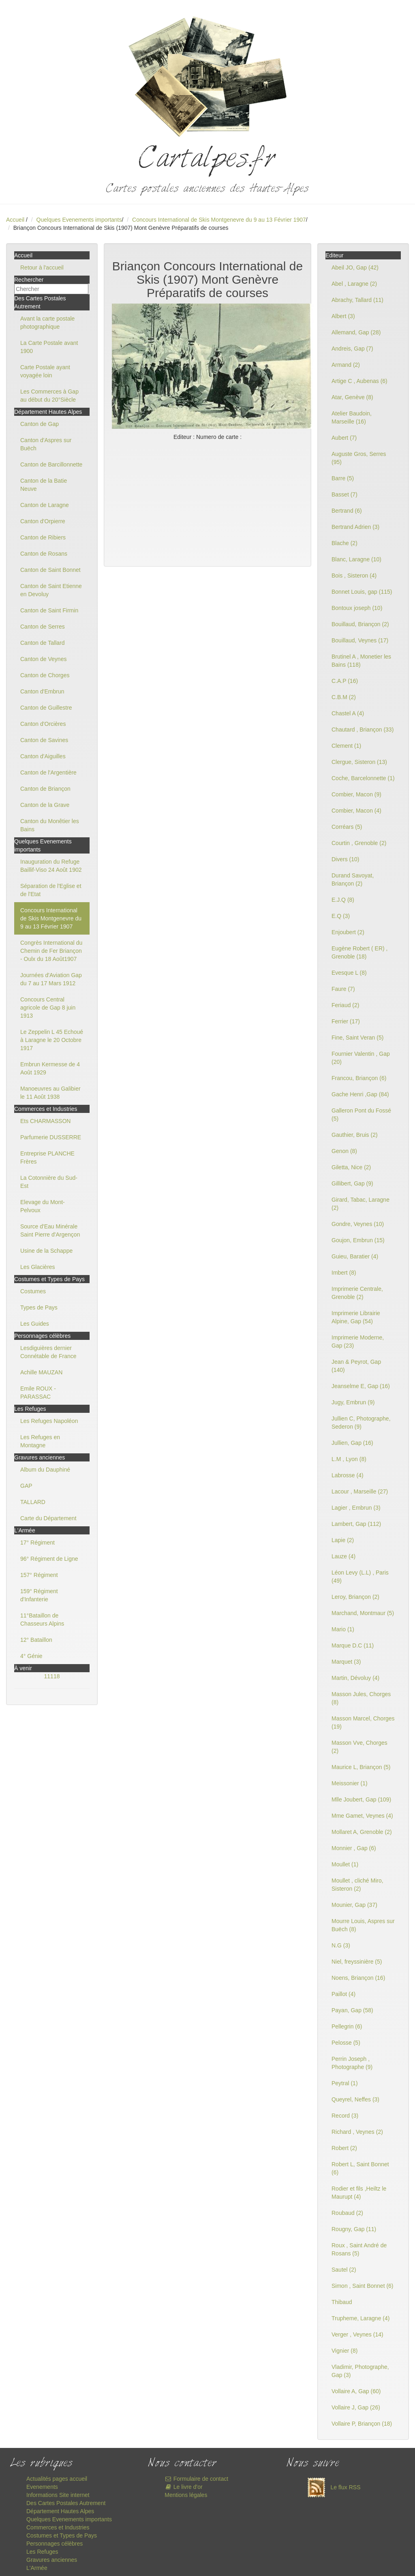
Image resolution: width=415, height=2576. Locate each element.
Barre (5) (343, 478)
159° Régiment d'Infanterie (39, 1595)
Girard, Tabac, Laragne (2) (360, 1203)
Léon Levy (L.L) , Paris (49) (360, 1576)
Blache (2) (344, 543)
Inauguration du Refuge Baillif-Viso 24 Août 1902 (51, 865)
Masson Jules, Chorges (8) (361, 1698)
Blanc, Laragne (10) (356, 559)
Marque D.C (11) (353, 1645)
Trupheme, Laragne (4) (360, 2318)
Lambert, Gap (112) (356, 1524)
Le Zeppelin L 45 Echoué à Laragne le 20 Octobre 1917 (51, 1040)
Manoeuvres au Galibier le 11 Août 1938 (50, 1092)
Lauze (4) (343, 1556)
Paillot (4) (343, 1994)
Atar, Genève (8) (352, 397)
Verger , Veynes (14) (357, 2334)
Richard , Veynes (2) (357, 2132)
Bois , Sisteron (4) (354, 575)
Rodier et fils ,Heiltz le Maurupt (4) (359, 2192)
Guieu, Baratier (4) (355, 1256)
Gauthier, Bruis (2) (355, 1135)
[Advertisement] (207, 501)
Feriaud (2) (345, 1005)
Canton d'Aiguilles (43, 756)
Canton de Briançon (45, 788)
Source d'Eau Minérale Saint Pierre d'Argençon (50, 1230)
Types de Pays (39, 1307)
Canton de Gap (39, 424)
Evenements (42, 2487)
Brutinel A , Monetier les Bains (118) (361, 660)
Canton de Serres (42, 626)
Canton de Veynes (43, 659)
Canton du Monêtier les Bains (49, 825)
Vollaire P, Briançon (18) (362, 2423)
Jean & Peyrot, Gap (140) (356, 1366)
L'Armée (36, 2568)
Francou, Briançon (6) (359, 1078)
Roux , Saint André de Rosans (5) (359, 2249)
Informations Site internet (58, 2495)
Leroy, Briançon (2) (355, 1597)
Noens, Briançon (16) (358, 1978)
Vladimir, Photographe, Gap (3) (360, 2371)
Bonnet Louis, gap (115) (362, 591)
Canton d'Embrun (42, 691)
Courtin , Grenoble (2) (359, 843)
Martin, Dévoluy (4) (355, 1678)
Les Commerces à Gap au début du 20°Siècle (49, 395)
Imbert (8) (344, 1272)
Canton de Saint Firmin (49, 610)
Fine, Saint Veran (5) (357, 1037)
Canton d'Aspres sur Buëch (45, 444)
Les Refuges (42, 2551)
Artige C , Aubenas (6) (359, 381)
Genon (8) (344, 1151)
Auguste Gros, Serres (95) (359, 458)
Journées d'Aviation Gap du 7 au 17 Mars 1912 (51, 979)
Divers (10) (345, 859)
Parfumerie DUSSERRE (50, 1137)
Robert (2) (344, 2148)
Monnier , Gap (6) (354, 1848)
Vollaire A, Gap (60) (356, 2391)
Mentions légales (186, 2495)
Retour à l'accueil (42, 267)
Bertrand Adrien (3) (355, 527)
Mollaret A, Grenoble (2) (362, 1832)
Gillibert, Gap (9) (352, 1183)
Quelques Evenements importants (79, 219)
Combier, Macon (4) (356, 810)
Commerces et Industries (58, 2527)
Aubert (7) (344, 437)
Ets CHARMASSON (45, 1121)
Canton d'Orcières (43, 724)
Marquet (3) (346, 1661)
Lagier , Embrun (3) (356, 1507)
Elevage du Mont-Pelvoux (42, 1206)
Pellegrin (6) (347, 2026)
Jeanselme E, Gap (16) (361, 1386)
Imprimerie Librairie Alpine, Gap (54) (356, 1317)
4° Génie (31, 1656)
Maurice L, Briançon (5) (361, 1767)
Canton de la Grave (44, 805)
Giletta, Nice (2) (351, 1167)
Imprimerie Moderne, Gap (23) (358, 1341)
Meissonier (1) (350, 1783)
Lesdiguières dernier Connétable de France (48, 1352)
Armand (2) (346, 365)
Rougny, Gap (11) (354, 2229)
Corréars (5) (347, 827)
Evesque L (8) (349, 972)
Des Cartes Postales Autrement (65, 2503)
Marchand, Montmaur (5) (363, 1613)
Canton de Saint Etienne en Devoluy (51, 590)
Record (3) (345, 2115)
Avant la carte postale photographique (47, 322)
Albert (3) (343, 316)
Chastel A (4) (348, 713)
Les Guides (34, 1323)
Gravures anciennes (51, 2560)
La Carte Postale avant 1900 (49, 347)
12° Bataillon (36, 1640)
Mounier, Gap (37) (354, 1905)
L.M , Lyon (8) (349, 1459)
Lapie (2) (343, 1540)
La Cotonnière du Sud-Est (48, 1182)
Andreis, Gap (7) (352, 348)
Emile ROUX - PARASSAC (38, 1392)
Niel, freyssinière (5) (357, 1961)
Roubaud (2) (347, 2213)
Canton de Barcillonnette (51, 464)
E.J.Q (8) (343, 899)
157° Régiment (39, 1575)
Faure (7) (343, 989)
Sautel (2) (344, 2269)
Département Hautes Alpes (60, 2511)
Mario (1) (343, 1629)
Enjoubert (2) (348, 932)
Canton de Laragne (44, 505)
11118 (52, 1676)
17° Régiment (37, 1542)
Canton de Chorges (44, 675)
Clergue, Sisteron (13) (359, 762)
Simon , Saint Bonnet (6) (363, 2286)
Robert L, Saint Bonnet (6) (360, 2168)
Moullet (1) (345, 1864)
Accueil (15, 219)
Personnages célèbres (54, 2543)
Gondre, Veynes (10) (358, 1224)
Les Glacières (37, 1267)
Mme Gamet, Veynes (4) (362, 1815)
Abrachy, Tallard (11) (357, 300)
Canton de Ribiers (43, 537)
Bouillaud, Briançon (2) (360, 624)
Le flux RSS (332, 2487)
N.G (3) (341, 1945)
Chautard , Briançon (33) (363, 729)
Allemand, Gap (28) (356, 332)
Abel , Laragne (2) (354, 283)
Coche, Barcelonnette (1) (363, 778)
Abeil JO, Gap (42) (355, 267)
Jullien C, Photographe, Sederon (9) (361, 1422)
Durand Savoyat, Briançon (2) (353, 879)
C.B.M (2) (344, 697)
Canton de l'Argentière (48, 772)
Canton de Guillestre (46, 707)
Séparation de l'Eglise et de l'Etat (50, 890)
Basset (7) (344, 494)
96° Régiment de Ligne (49, 1558)
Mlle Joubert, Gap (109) (361, 1799)
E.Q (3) (341, 916)
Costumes (33, 1291)
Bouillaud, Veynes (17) (360, 640)
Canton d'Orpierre (42, 521)
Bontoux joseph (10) (357, 608)
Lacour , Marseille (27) (360, 1491)
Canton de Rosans (43, 553)
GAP (26, 1486)
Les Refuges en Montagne (40, 1441)
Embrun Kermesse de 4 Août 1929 (50, 1068)
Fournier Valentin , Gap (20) (361, 1058)
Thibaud (342, 2302)
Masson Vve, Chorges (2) (359, 1746)
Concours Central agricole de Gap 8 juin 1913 (47, 1007)
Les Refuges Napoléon (49, 1421)
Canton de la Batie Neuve (43, 484)
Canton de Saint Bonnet (50, 570)
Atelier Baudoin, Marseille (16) (352, 417)
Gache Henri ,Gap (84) (360, 1094)
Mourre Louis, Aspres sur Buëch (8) (363, 1925)
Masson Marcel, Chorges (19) (363, 1722)
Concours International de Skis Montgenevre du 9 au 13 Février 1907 (219, 219)
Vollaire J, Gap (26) (356, 2407)
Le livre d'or (183, 2487)
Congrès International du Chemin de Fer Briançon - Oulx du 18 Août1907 (51, 950)
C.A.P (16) (345, 681)
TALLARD (32, 1502)
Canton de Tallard (42, 643)
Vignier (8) (344, 2350)
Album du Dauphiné (45, 1469)
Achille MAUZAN (41, 1372)
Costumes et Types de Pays (61, 2535)
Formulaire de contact (196, 2478)
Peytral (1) (345, 2083)
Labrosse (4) (348, 1475)
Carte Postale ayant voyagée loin (45, 371)
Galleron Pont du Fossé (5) (361, 1114)
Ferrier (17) (346, 1021)
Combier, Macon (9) (356, 794)
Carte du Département (48, 1518)
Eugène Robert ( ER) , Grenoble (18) (360, 952)
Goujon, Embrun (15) (358, 1240)
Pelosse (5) (346, 2042)
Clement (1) (346, 745)
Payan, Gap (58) (352, 2010)
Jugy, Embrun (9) (353, 1402)
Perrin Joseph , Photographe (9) (352, 2063)
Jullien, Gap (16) (352, 1443)
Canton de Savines (44, 740)
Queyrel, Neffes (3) (355, 2099)
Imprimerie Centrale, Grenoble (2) (357, 1293)
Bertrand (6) (347, 510)
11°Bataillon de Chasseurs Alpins (42, 1619)
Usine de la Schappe (46, 1250)
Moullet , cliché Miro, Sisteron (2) (357, 1884)
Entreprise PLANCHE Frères (47, 1157)
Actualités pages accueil (56, 2478)
